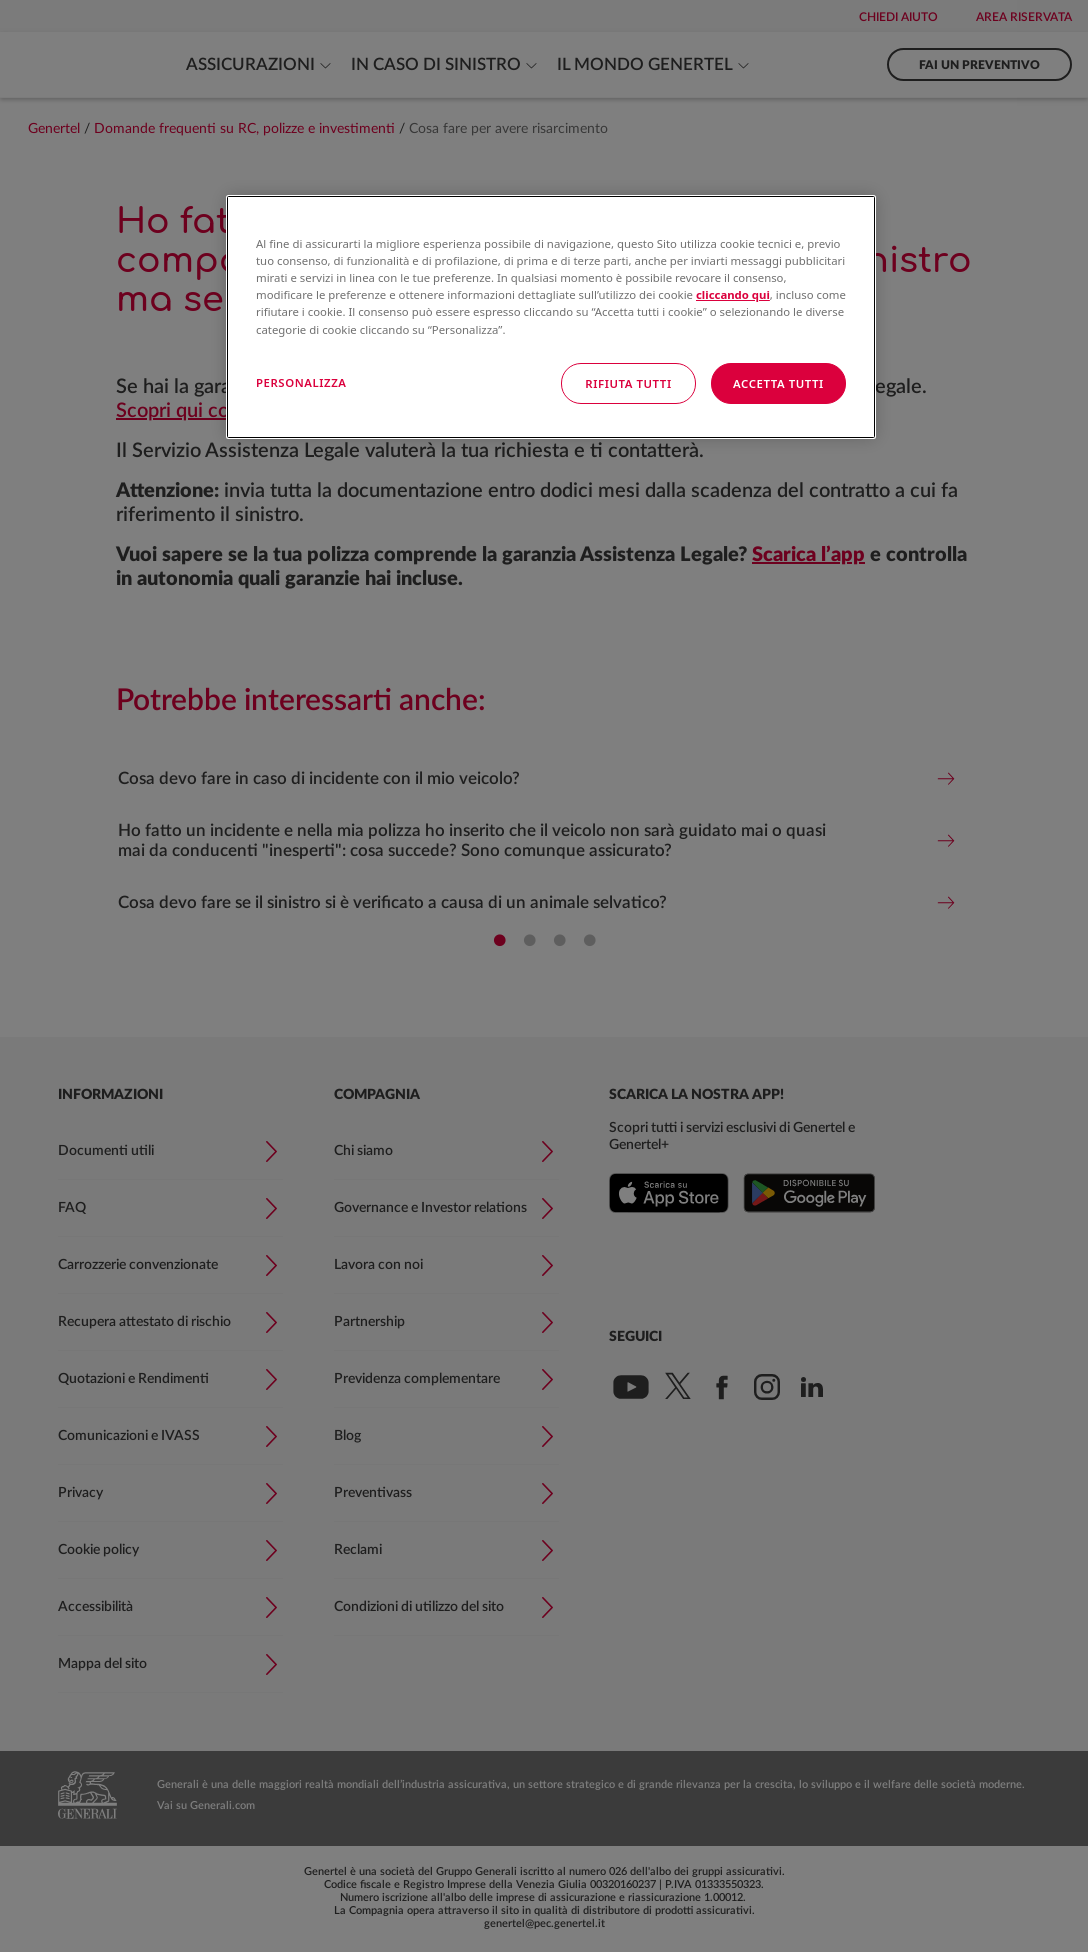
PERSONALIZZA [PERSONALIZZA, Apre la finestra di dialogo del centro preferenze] (301, 382)
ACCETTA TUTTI (778, 383)
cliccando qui (733, 294)
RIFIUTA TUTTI (628, 383)
